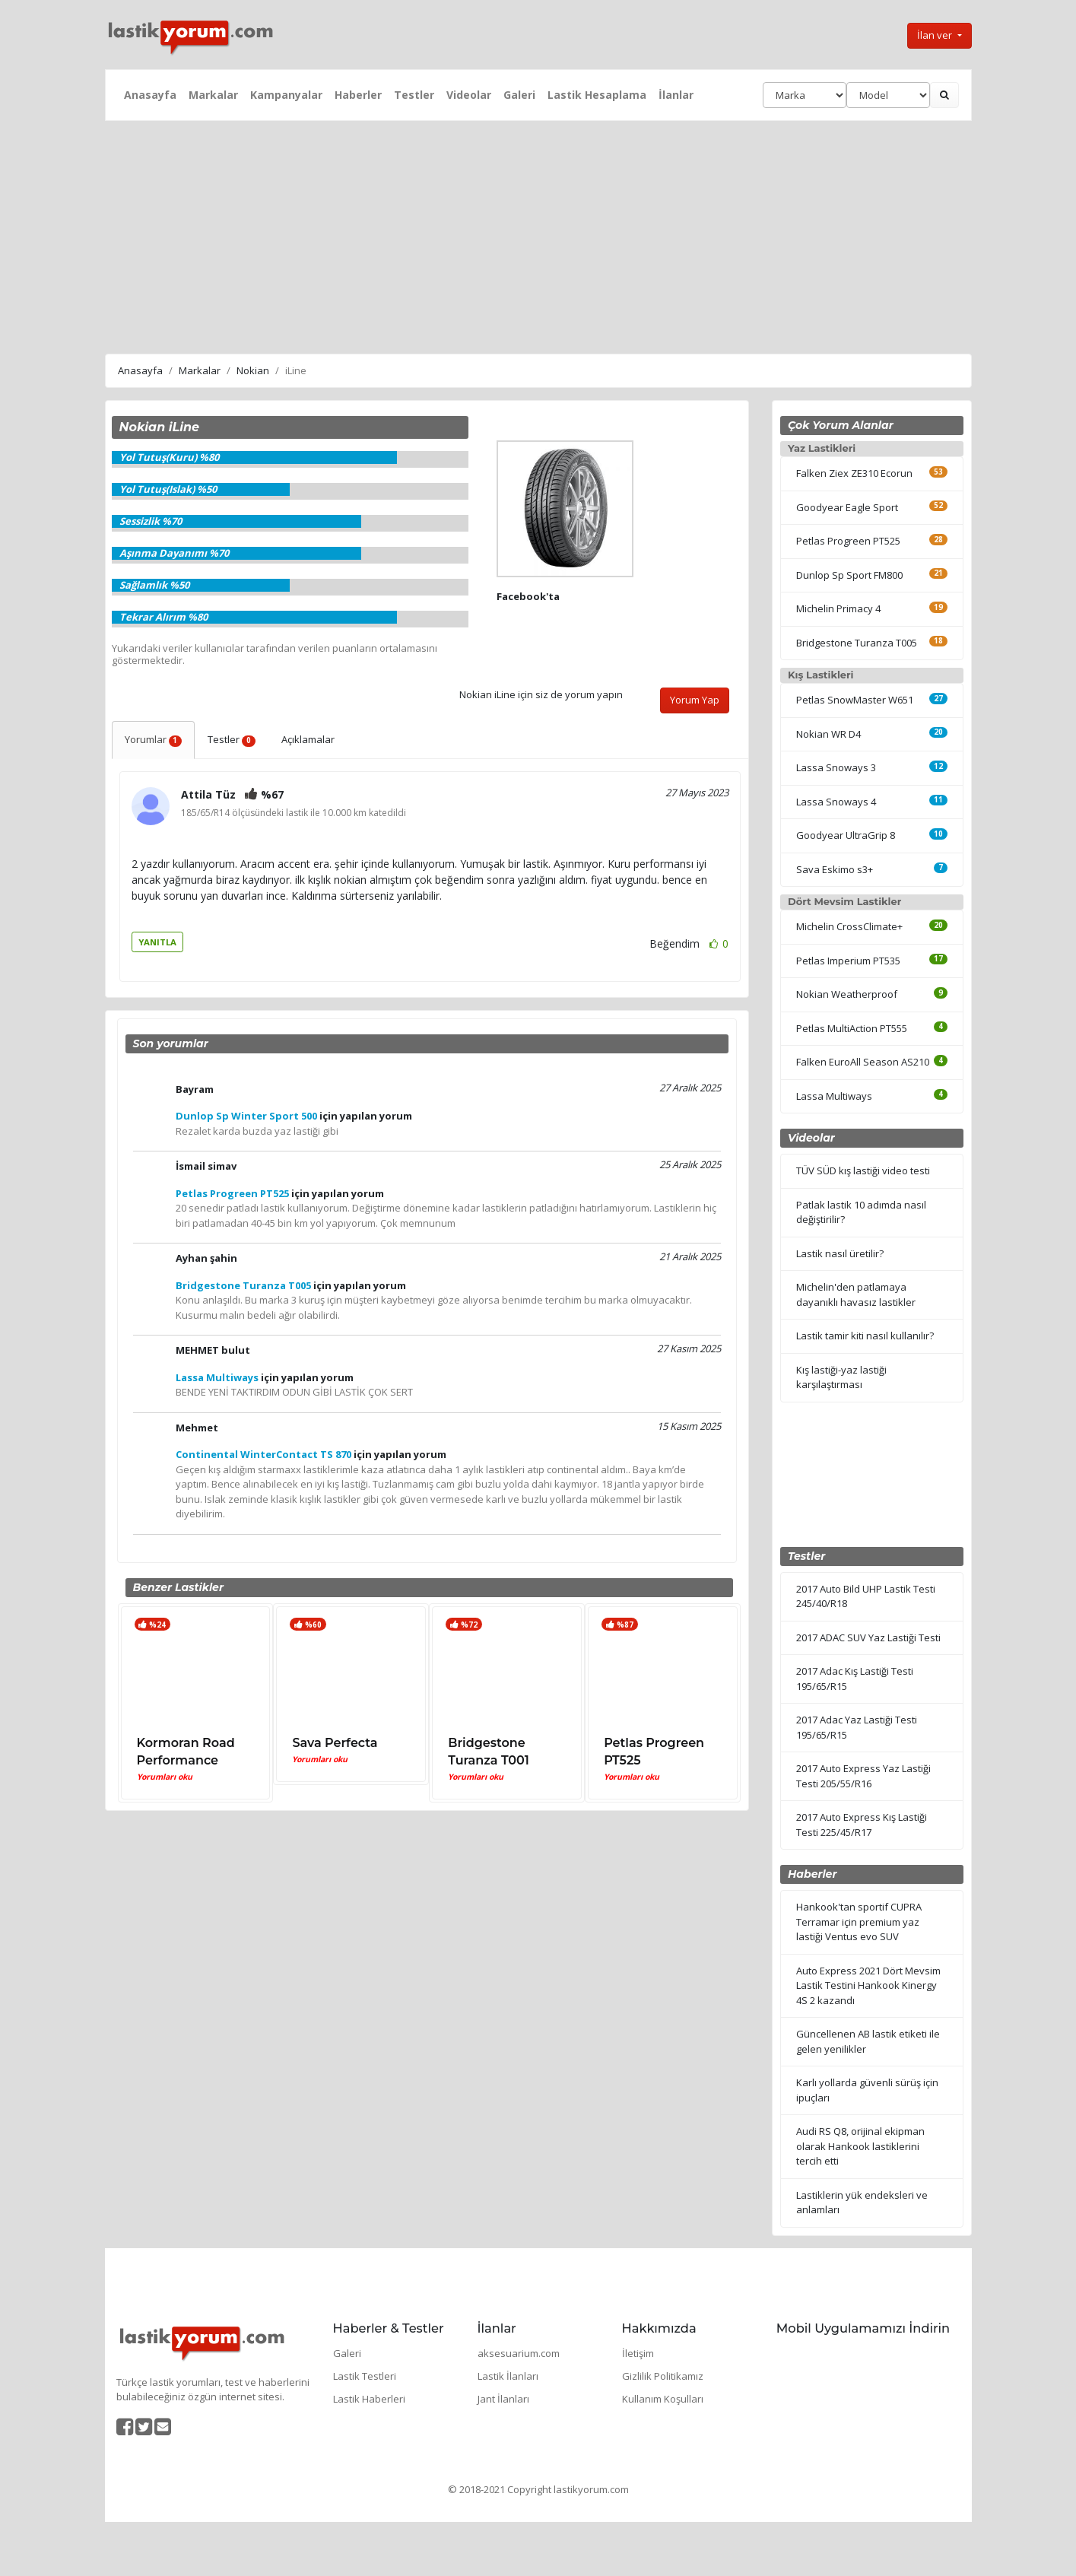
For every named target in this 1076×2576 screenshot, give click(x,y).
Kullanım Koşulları (662, 2399)
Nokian (252, 370)
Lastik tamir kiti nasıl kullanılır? (865, 1335)
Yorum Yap (694, 700)
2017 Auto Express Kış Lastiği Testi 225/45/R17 (861, 1824)
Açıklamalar (308, 739)
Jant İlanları (503, 2399)
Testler (414, 94)
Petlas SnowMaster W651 (854, 700)
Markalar (213, 94)
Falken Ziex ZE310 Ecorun (854, 473)
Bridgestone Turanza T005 (856, 643)
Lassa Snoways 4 (836, 801)
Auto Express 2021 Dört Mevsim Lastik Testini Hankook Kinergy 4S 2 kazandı (868, 1985)
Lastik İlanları (508, 2376)
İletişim (638, 2353)
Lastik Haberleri (369, 2399)
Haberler (358, 94)
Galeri (519, 94)
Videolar (468, 94)
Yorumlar (154, 739)
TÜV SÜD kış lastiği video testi (863, 1170)
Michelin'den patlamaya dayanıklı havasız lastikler (856, 1294)
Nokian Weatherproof (846, 994)
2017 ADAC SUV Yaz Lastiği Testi (868, 1637)
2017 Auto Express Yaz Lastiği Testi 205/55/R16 (863, 1775)
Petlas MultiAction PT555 (851, 1028)
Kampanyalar (286, 94)
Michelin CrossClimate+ (849, 926)
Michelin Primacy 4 (838, 608)
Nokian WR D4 (828, 734)
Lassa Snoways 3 (836, 767)
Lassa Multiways (834, 1096)
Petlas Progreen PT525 (848, 541)
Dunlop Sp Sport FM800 (849, 575)
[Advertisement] (538, 235)
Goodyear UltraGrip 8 (845, 835)
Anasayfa (150, 94)
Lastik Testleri (364, 2376)
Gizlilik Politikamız (662, 2376)
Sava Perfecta (334, 1743)
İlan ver (935, 35)
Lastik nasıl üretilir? (840, 1253)
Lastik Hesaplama (597, 94)
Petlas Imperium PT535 (848, 960)
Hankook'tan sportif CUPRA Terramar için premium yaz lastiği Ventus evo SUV (859, 1921)
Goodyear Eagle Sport (847, 507)
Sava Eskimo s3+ (834, 869)
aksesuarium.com (519, 2353)
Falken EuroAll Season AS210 (862, 1062)
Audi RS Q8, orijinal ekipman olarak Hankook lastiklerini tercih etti (860, 2146)
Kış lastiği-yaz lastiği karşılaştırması (841, 1377)
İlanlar (676, 94)
